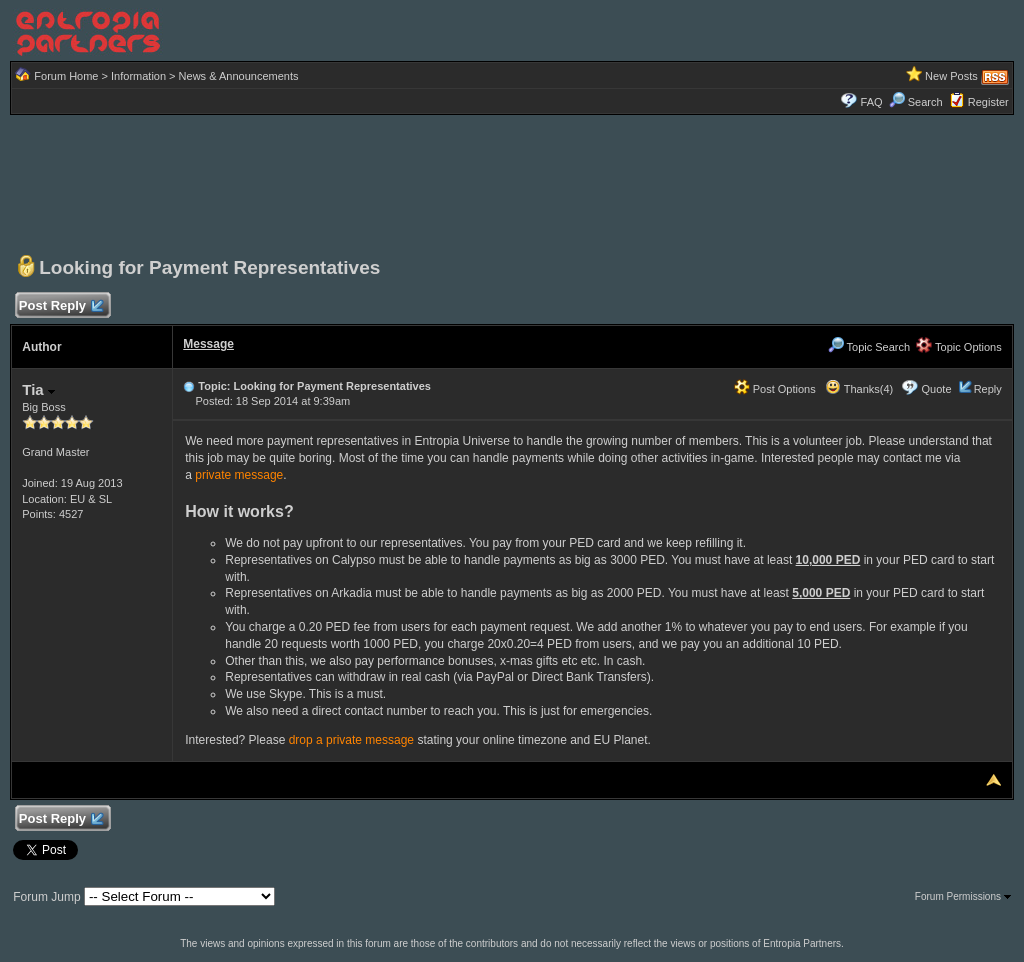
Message (208, 344)
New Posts (951, 76)
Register (988, 102)
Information (138, 76)
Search (916, 102)
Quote (937, 389)
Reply (988, 389)
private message (239, 475)
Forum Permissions (963, 896)
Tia (38, 389)
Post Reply (60, 306)
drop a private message (351, 740)
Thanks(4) (859, 389)
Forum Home (66, 76)
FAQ (872, 102)
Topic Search (869, 347)
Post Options (775, 389)
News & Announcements (239, 76)
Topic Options (959, 347)
